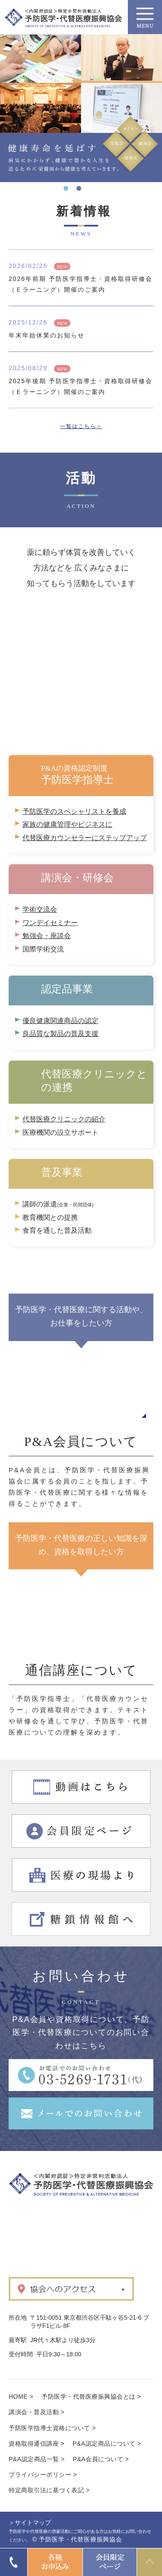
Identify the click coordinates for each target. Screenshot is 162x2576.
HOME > (21, 2396)
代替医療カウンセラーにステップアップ (84, 837)
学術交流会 (39, 909)
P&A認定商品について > (107, 2443)
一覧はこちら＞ (81, 426)
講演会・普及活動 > (36, 2412)
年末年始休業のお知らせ (47, 335)
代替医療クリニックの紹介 (63, 1119)
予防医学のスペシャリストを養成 (74, 811)
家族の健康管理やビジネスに (67, 824)
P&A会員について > (101, 2459)
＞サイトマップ (30, 2522)
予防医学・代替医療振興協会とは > (91, 2396)
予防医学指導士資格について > (52, 2428)
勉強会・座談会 (46, 935)
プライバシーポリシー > (43, 2474)
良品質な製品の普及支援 (60, 1033)
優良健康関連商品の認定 (60, 1020)
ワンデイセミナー (50, 922)
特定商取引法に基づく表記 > (49, 2490)
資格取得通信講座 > (36, 2443)
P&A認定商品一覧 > (37, 2459)
